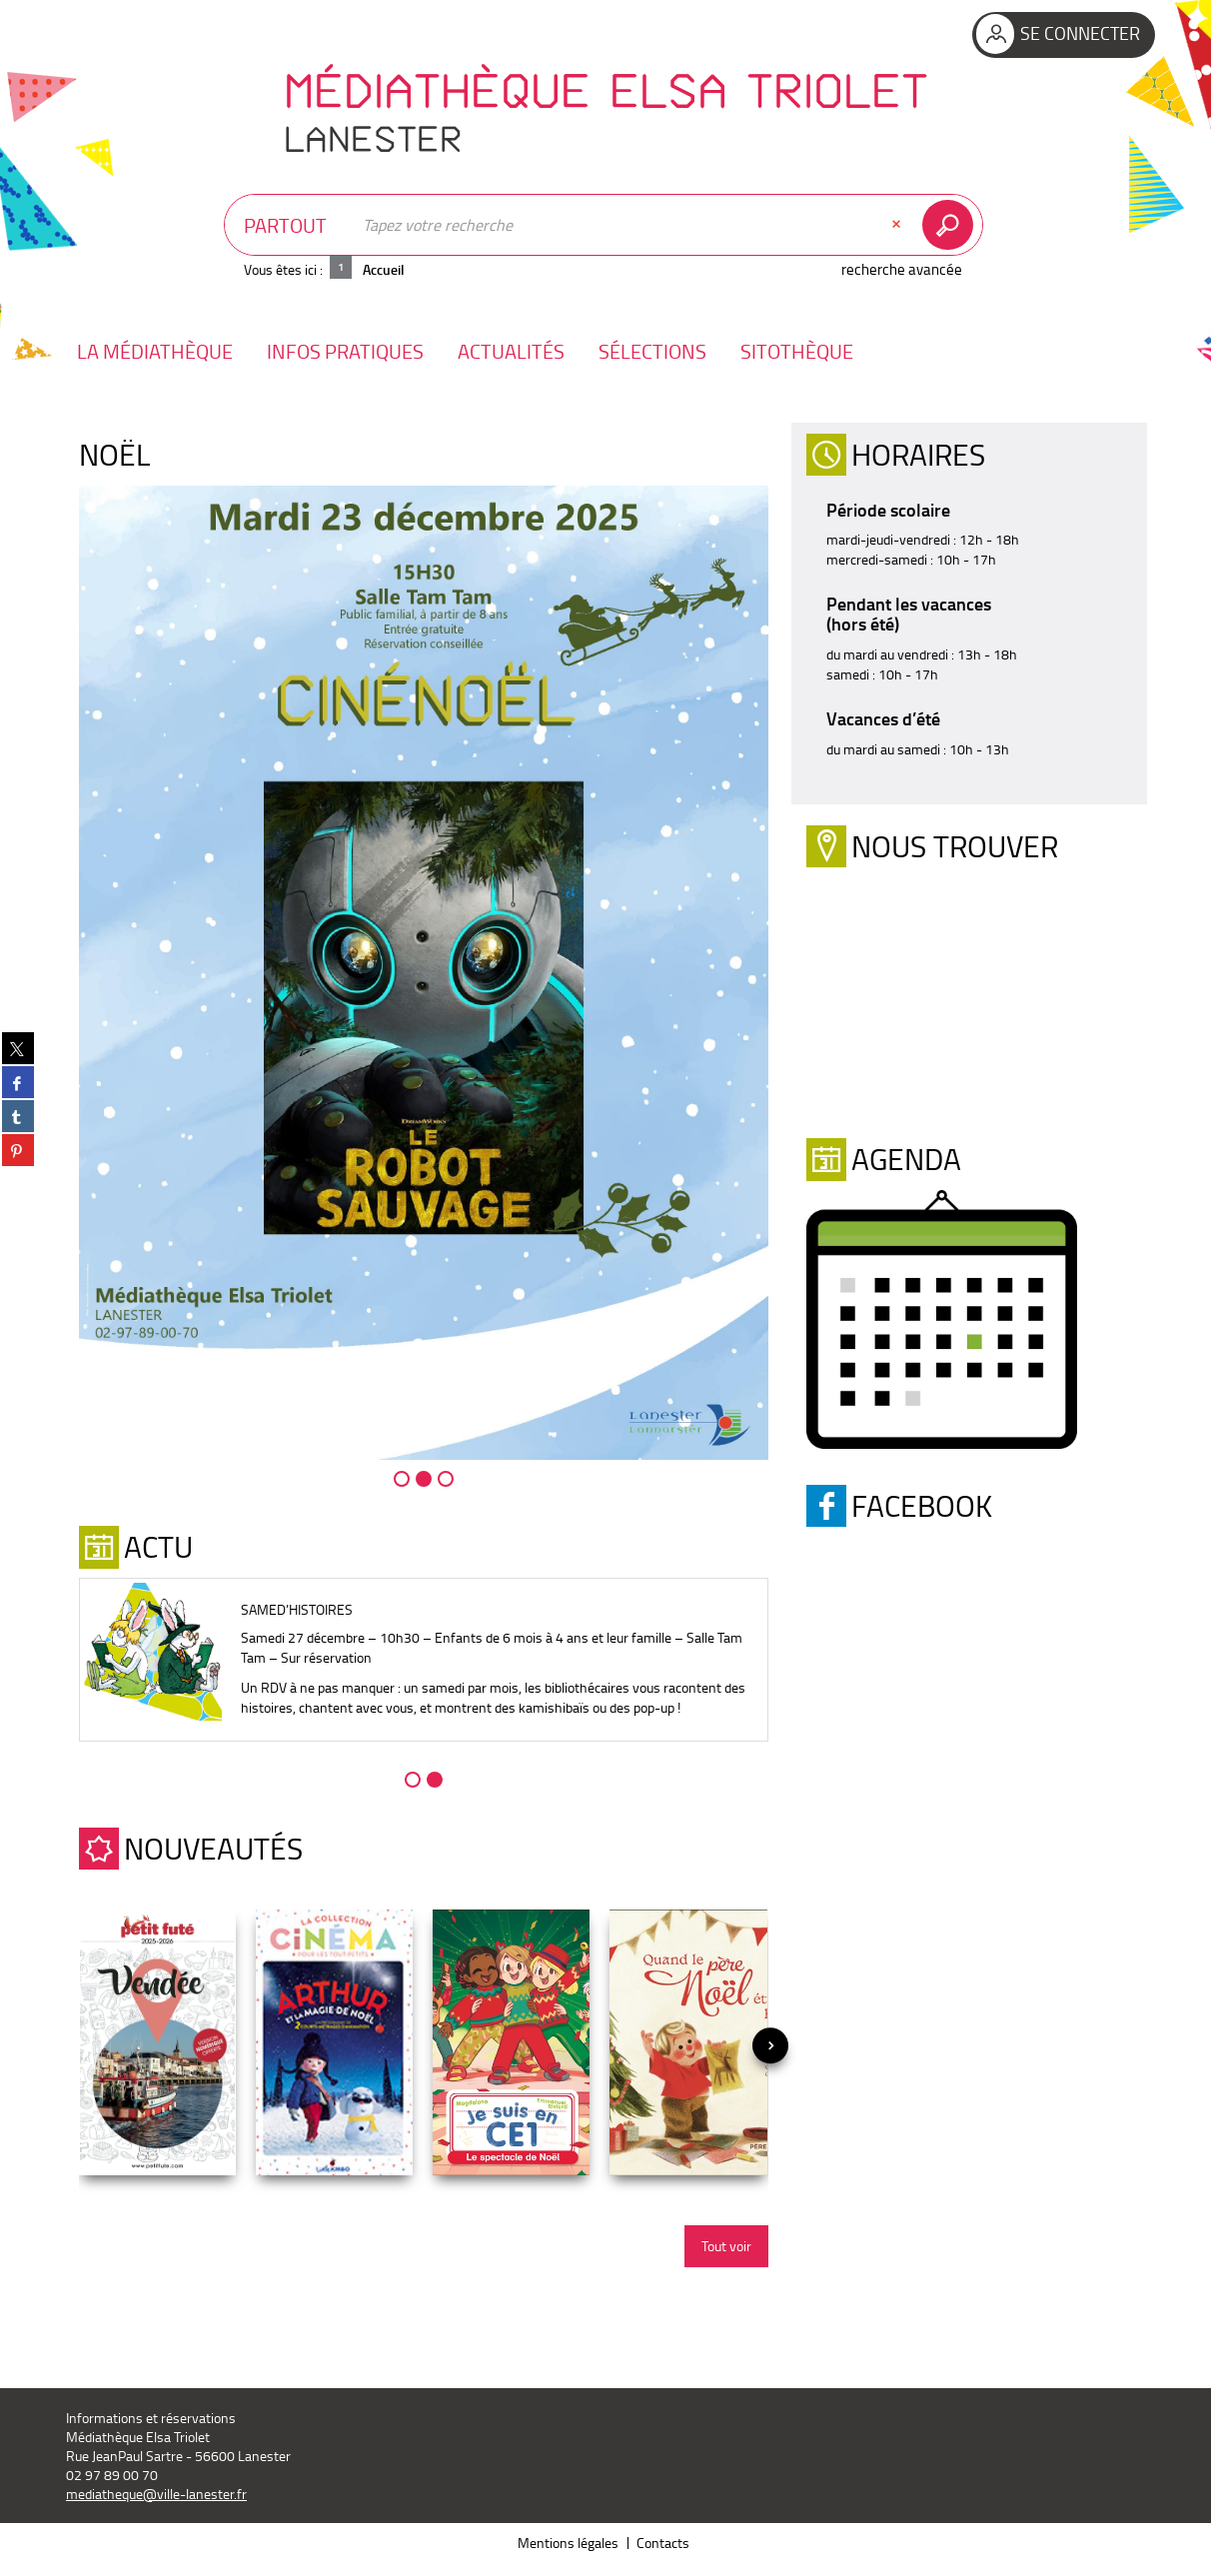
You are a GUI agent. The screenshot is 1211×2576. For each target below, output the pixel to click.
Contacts (662, 2542)
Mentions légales (568, 2542)
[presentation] (770, 2045)
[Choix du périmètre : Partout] (288, 225)
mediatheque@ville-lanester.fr (156, 2493)
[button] (155, 351)
